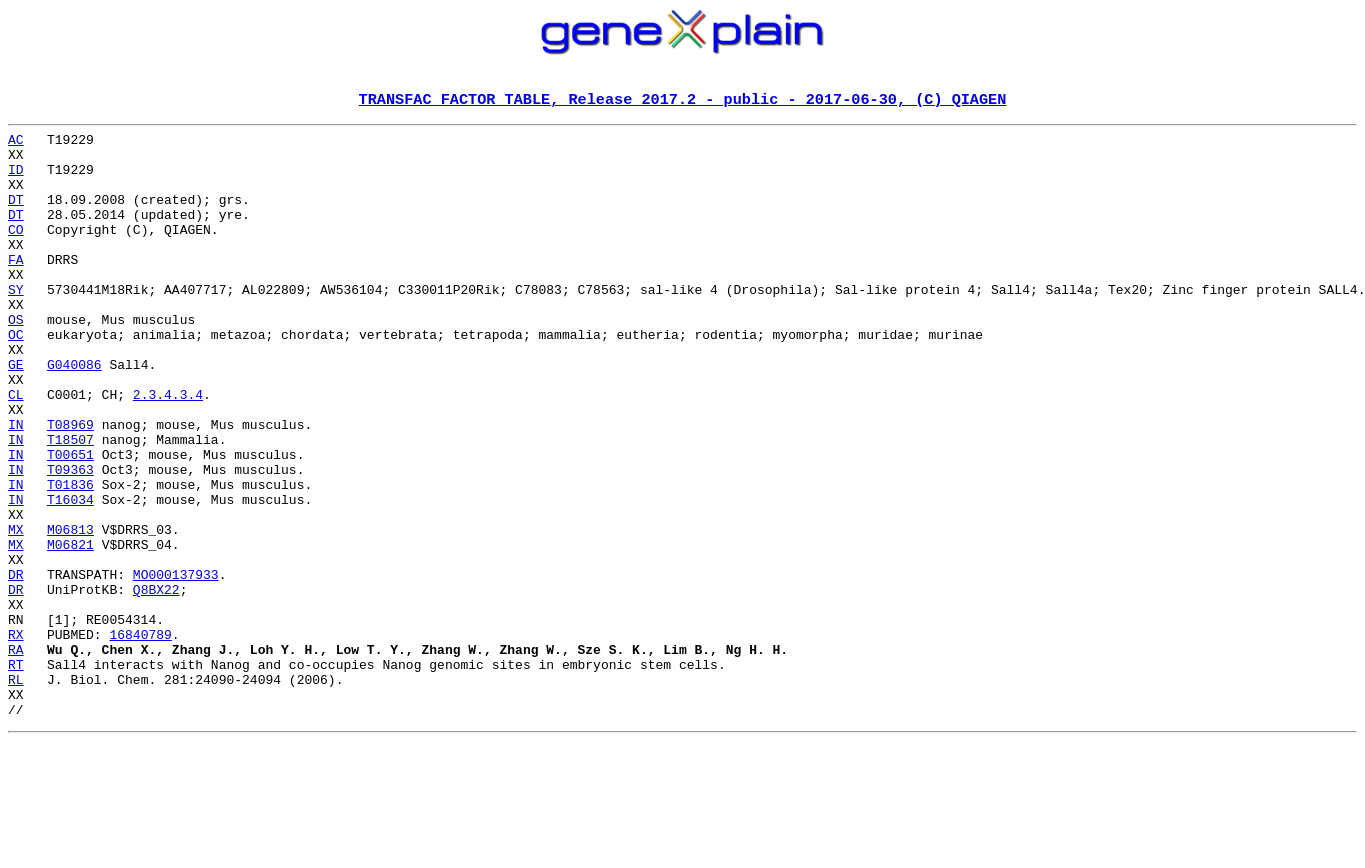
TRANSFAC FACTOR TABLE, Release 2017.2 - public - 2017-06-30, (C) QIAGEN (683, 101)
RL (16, 792)
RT (16, 774)
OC (16, 378)
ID (16, 180)
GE (16, 414)
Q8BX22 (156, 684)
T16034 (70, 576)
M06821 (70, 630)
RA (16, 756)
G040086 (74, 414)
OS (16, 360)
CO (16, 252)
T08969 (70, 486)
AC (16, 144)
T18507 (70, 504)
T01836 (70, 558)
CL (16, 450)
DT (16, 216)
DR (16, 666)
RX (16, 738)
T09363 (70, 540)
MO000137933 (176, 666)
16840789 (140, 738)
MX (16, 612)
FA (16, 288)
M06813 (70, 612)
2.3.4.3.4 (168, 450)
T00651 (70, 522)
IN (16, 486)
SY (16, 324)
